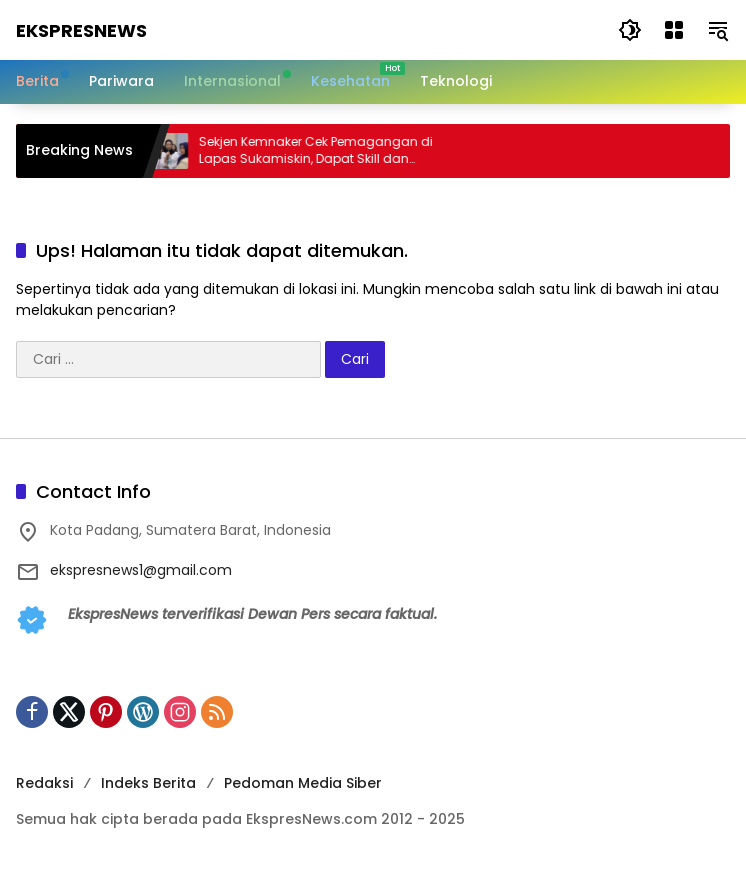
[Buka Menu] (674, 30)
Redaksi (44, 783)
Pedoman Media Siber (303, 783)
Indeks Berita (148, 783)
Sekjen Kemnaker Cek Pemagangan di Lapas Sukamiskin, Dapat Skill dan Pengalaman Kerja (325, 151)
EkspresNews (81, 30)
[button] (630, 30)
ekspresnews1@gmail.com (141, 570)
